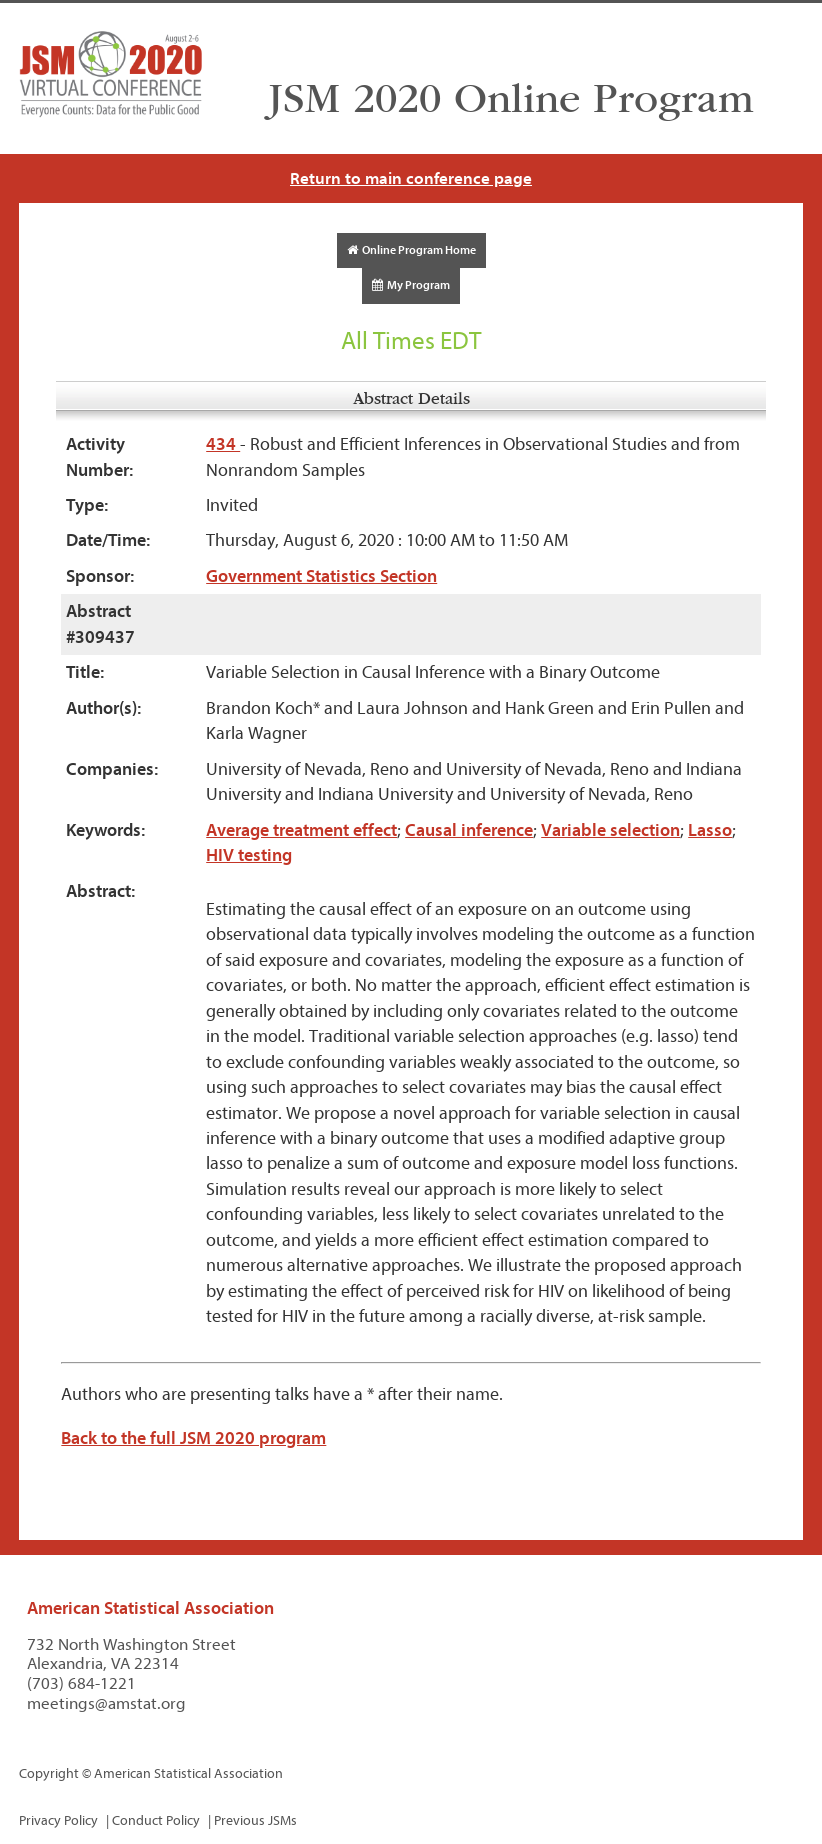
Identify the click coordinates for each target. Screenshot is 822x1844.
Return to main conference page (411, 178)
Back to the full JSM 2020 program (193, 1438)
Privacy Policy (58, 1820)
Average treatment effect (301, 830)
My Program (411, 285)
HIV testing (249, 855)
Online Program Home (411, 250)
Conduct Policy (156, 1820)
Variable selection (610, 830)
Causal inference (469, 830)
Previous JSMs (255, 1820)
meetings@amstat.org (106, 1703)
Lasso (710, 830)
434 (223, 444)
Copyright (49, 1773)
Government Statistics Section (321, 576)
